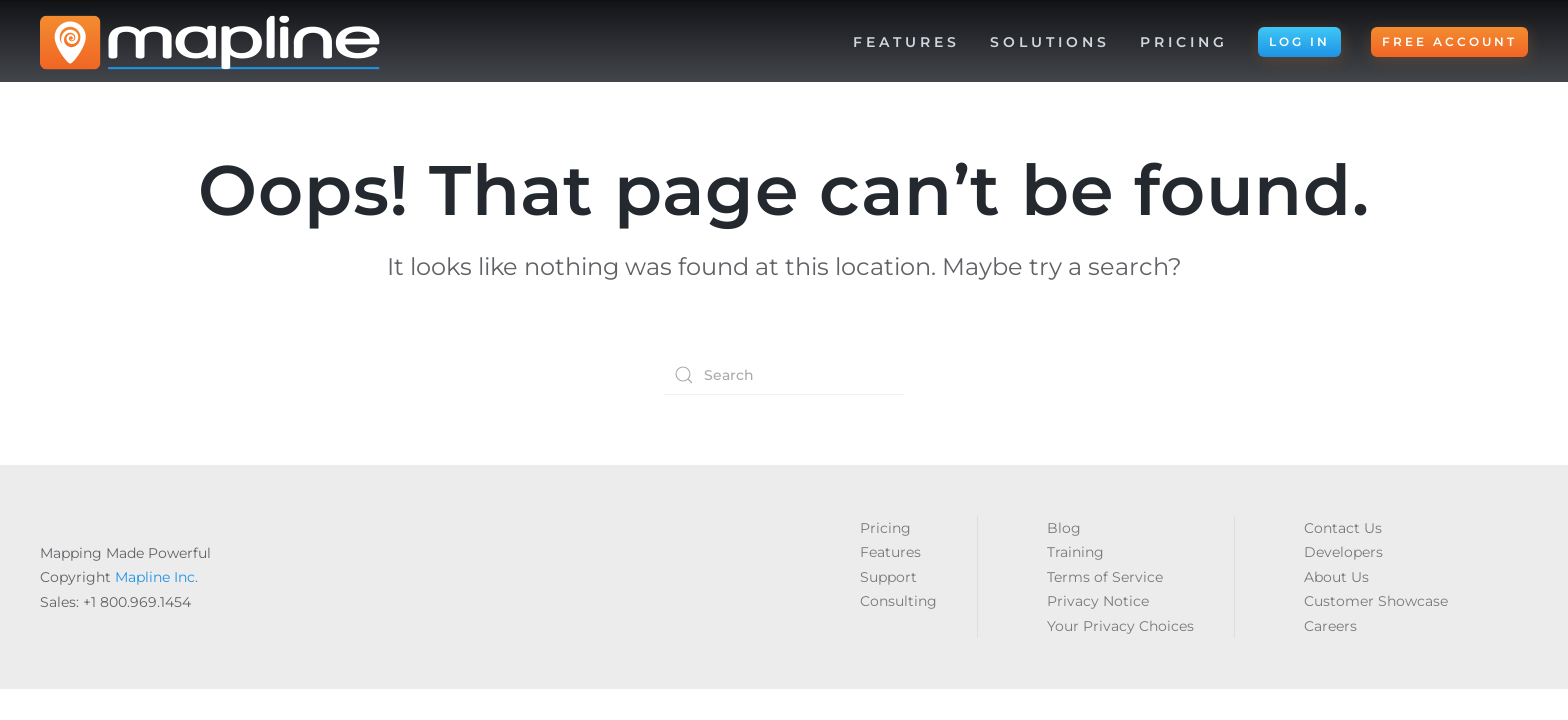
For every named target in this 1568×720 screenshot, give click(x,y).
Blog (1064, 528)
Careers (1330, 626)
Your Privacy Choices (1120, 626)
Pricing (1184, 42)
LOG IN (1299, 41)
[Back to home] (210, 42)
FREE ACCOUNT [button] (1449, 41)
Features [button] (906, 42)
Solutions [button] (1050, 42)
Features (890, 552)
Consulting (898, 601)
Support (888, 577)
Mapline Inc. (156, 577)
